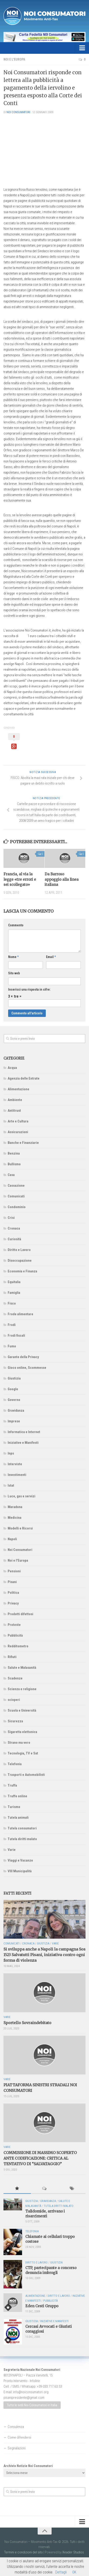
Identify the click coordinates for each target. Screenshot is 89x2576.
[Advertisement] (44, 150)
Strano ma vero (19, 1742)
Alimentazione (18, 1089)
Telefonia (15, 1764)
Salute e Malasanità (22, 1667)
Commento (15, 925)
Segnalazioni (17, 2448)
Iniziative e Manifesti (23, 1443)
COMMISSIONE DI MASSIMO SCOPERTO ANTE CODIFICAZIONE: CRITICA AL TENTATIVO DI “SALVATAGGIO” (40, 2158)
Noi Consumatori (20, 1550)
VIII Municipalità (20, 1871)
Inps (11, 1453)
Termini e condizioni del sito (23, 2552)
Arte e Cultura (18, 1121)
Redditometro (18, 1646)
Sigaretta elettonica (22, 1732)
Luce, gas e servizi (21, 1496)
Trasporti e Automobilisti (26, 1775)
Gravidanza (16, 1410)
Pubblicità (15, 1635)
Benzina (14, 1153)
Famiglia (14, 1293)
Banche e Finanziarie (23, 1143)
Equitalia (14, 1282)
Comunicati (16, 1196)
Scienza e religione (22, 1689)
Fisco (12, 1303)
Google (13, 1389)
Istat (11, 1485)
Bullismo (14, 1164)
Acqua (12, 1068)
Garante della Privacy (23, 1357)
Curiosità (14, 1239)
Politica (13, 1592)
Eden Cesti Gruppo (41, 2306)
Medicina (14, 1518)
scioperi (14, 1700)
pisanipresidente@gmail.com (23, 2398)
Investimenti (17, 1475)
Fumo (12, 1346)
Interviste (15, 1464)
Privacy (13, 1603)
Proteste (14, 1625)
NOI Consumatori (18, 112)
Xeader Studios (73, 2552)
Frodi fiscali (16, 1335)
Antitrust (14, 1110)
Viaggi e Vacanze (20, 1860)
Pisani (12, 1582)
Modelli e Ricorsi (20, 1528)
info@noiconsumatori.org (31, 2392)
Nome (13, 957)
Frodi (12, 1325)
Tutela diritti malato (22, 1839)
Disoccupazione (20, 1260)
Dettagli (61, 2572)
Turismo (14, 1807)
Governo (14, 1400)
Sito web (14, 973)
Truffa (12, 1785)
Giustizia (14, 1378)
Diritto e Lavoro (19, 1250)
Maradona (15, 1507)
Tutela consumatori (22, 1828)
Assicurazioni (18, 1132)
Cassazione (16, 1185)
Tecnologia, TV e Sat (23, 1753)
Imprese (14, 1421)
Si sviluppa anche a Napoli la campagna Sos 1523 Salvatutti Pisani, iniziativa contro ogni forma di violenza (44, 1955)
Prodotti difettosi (20, 1614)
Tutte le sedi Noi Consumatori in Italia (32, 2405)
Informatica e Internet (24, 1432)
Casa (11, 1175)
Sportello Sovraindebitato (27, 2022)
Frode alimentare (20, 1314)
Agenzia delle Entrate (24, 1078)
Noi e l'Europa (14, 59)
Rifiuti (12, 1657)
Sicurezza (15, 1721)
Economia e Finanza (22, 1271)
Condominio (17, 1207)
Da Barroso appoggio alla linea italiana (62, 879)
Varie (12, 1850)
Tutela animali (18, 1817)
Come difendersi (19, 2437)
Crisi (11, 1218)
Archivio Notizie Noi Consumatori (28, 2466)
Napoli (12, 1539)
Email (51, 957)
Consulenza (16, 2427)
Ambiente (15, 1100)
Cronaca (14, 1228)
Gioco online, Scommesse (27, 1368)
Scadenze (15, 1678)
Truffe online (17, 1796)
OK (74, 2572)
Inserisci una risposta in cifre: (29, 989)
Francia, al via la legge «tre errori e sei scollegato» (19, 879)
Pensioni (14, 1571)
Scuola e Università (22, 1710)
